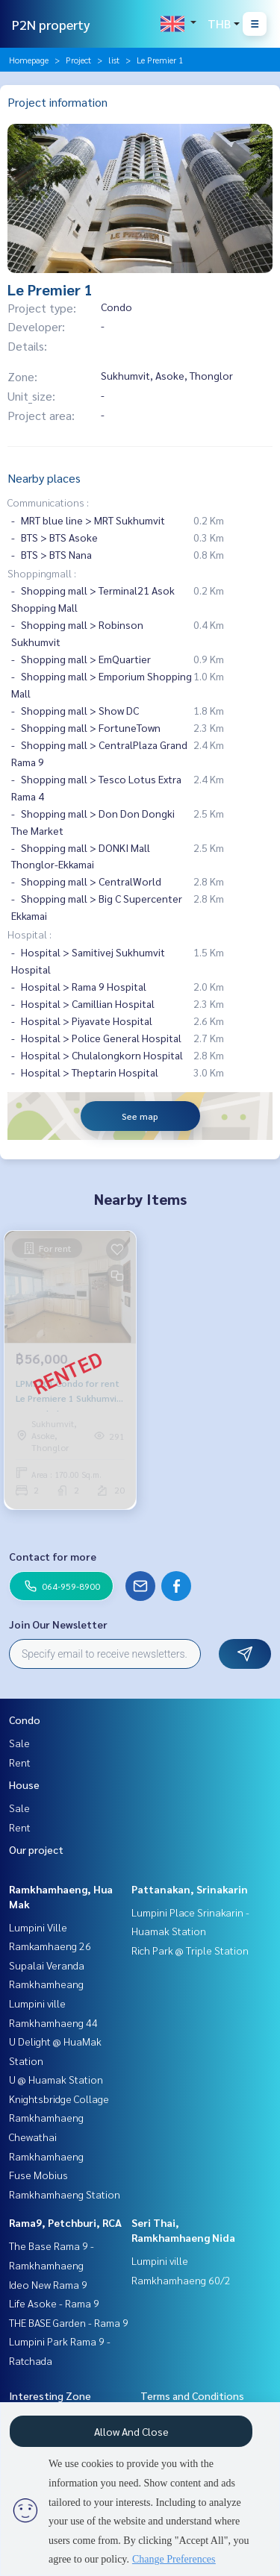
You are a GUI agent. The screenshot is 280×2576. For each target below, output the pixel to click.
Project (78, 60)
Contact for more (52, 1556)
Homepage (29, 60)
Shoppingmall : (41, 573)
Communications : (48, 502)
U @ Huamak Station (56, 2079)
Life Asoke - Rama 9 (54, 2303)
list (113, 60)
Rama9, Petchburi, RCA (65, 2222)
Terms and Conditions (192, 2395)
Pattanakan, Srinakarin (189, 1889)
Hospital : (29, 934)
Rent (20, 1762)
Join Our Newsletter (58, 1624)
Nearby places (44, 478)
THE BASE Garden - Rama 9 (68, 2322)
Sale (19, 1742)
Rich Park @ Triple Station (190, 1950)
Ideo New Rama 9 (48, 2284)
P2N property (51, 24)
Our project (36, 1849)
